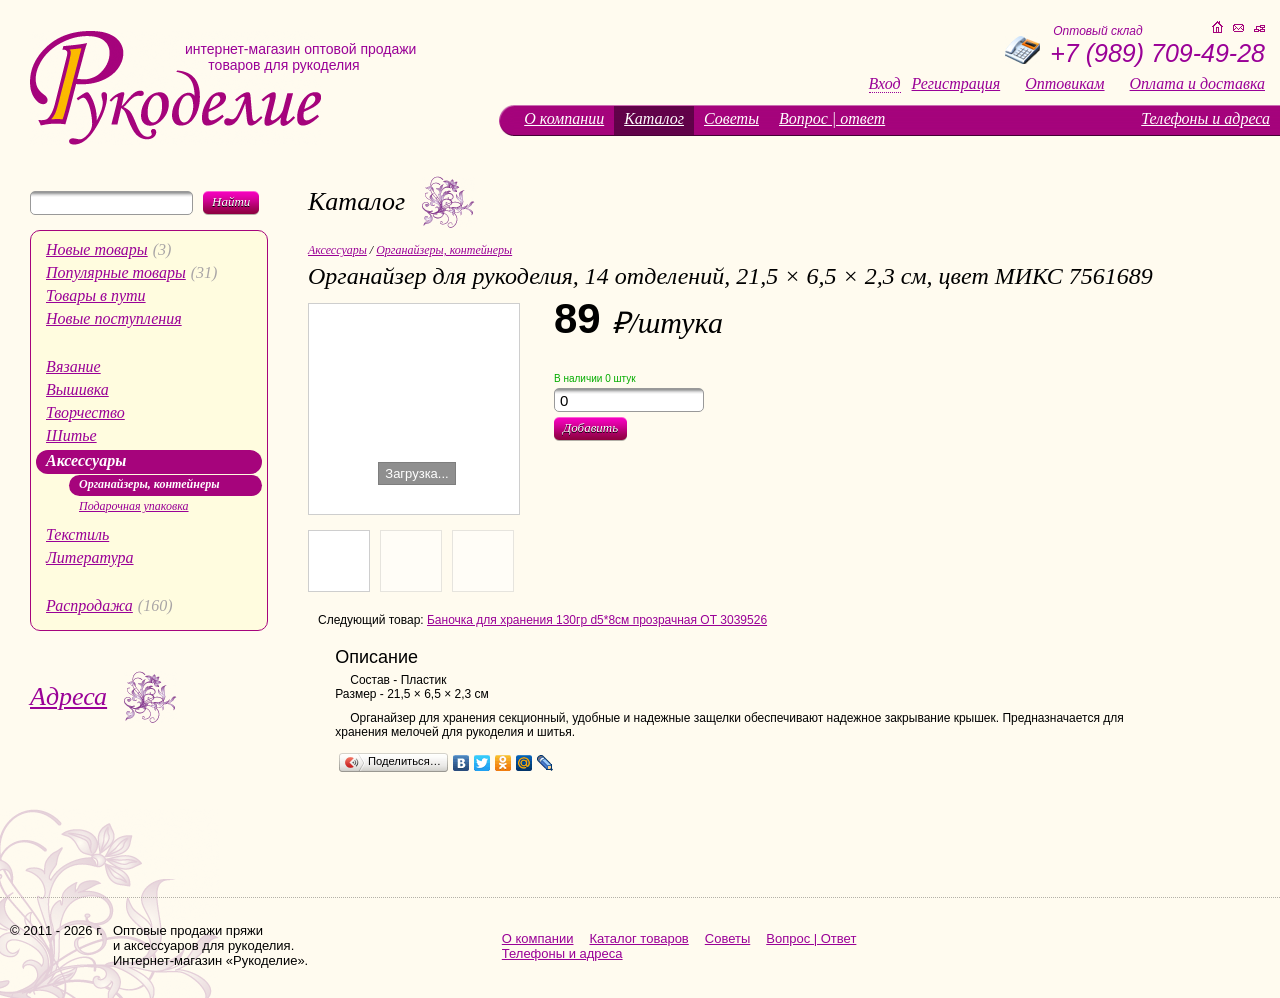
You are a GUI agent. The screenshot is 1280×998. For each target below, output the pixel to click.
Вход (885, 84)
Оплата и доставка (1197, 84)
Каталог (654, 118)
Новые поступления (114, 318)
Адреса (68, 696)
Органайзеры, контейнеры (149, 484)
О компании (564, 118)
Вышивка (77, 389)
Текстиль (77, 534)
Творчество (85, 412)
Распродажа (89, 605)
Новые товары (97, 249)
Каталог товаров (639, 938)
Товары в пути (96, 295)
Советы (731, 118)
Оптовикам (1064, 84)
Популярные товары (116, 272)
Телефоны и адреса (1205, 118)
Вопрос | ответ (832, 118)
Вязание (73, 366)
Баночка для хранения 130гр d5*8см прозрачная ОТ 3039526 (597, 620)
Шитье (71, 435)
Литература (90, 557)
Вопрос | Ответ (811, 938)
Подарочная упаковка (134, 506)
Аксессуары (86, 460)
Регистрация (956, 84)
